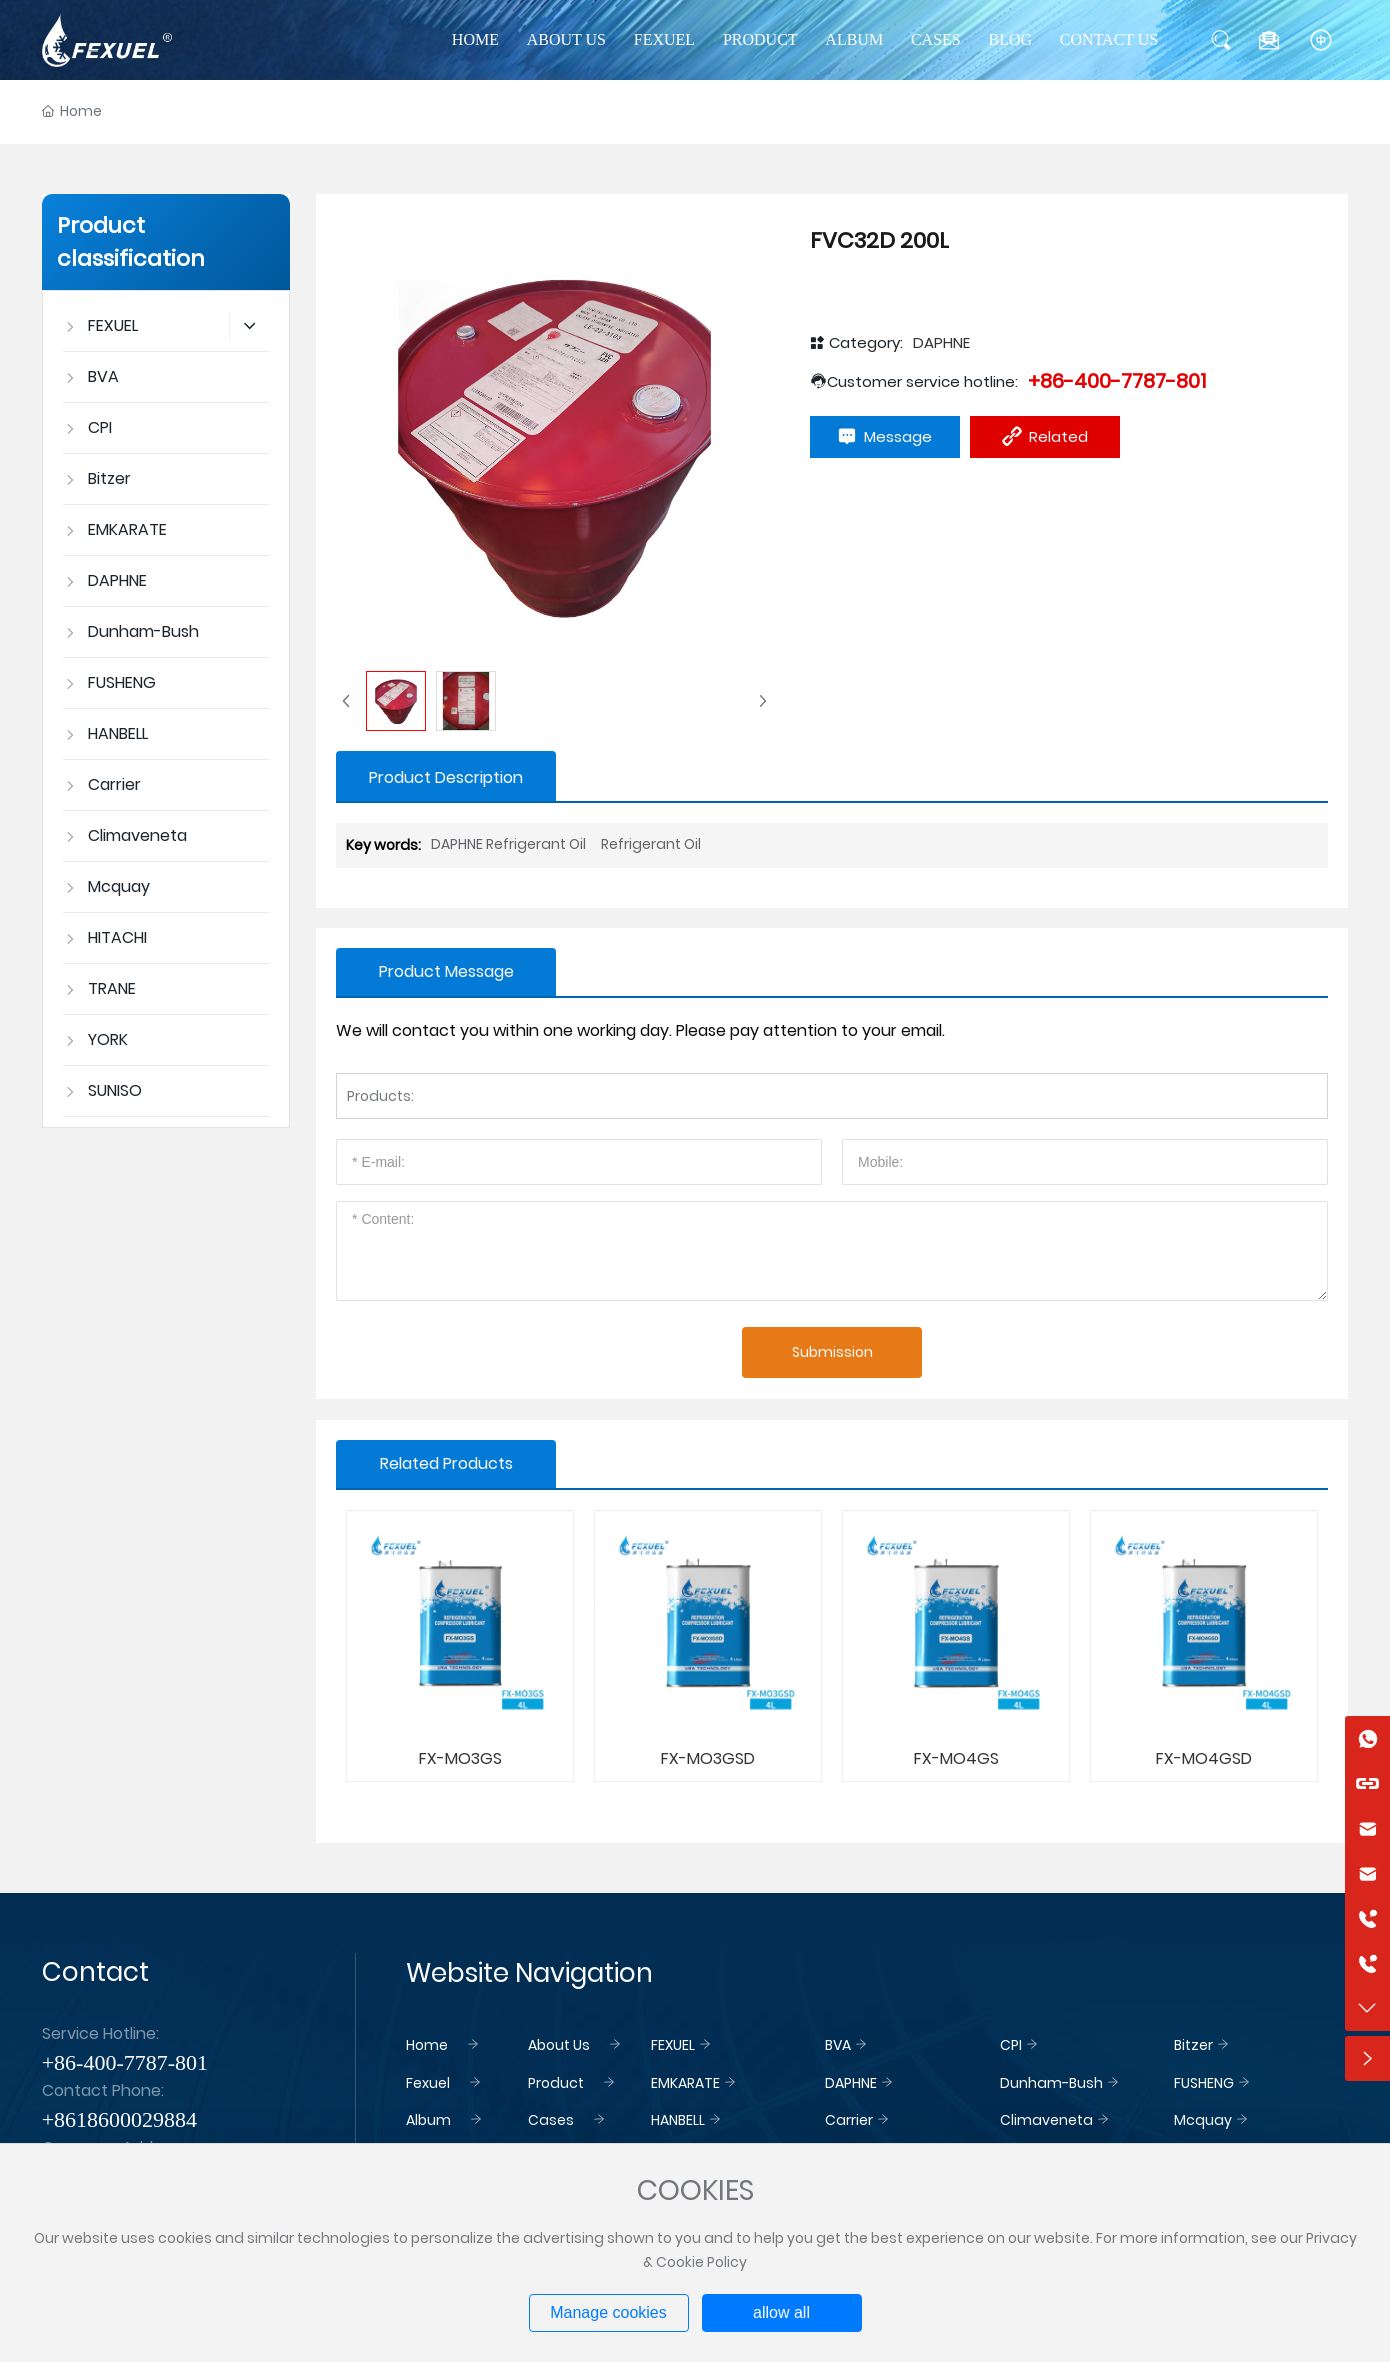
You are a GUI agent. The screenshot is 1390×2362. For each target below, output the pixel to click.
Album (428, 2120)
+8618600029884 (119, 2119)
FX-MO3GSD (708, 1758)
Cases (551, 2120)
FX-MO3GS (460, 1758)
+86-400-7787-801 (1117, 381)
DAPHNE (941, 342)
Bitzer (1193, 2045)
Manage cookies (608, 2312)
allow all (781, 2312)
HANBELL (678, 2120)
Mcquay (1203, 2120)
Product (556, 2083)
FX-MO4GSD (1204, 1758)
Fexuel (428, 2083)
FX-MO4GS (956, 1758)
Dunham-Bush (1051, 2083)
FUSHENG (1204, 2083)
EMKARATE (685, 2083)
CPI (1011, 2045)
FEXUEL (673, 2045)
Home (427, 2045)
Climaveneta (1046, 2120)
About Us (559, 2045)
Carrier (849, 2120)
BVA (838, 2045)
